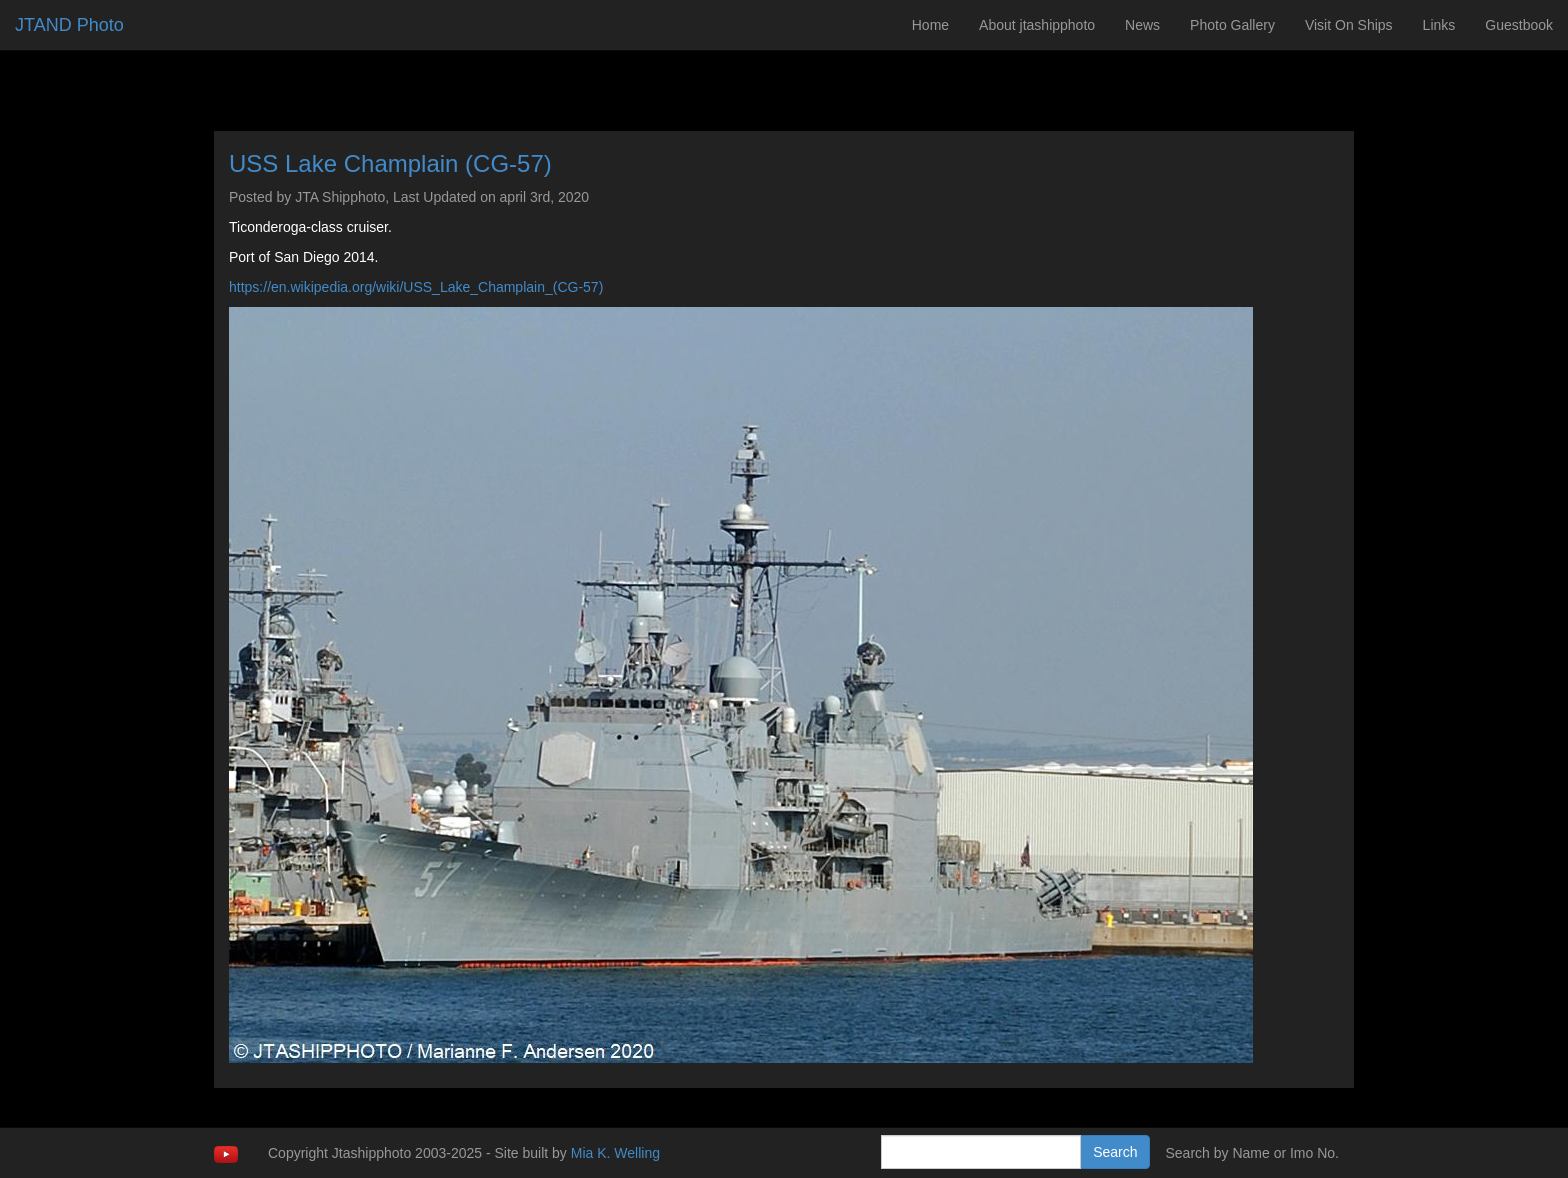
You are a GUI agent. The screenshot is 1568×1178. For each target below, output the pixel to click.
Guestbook (1519, 25)
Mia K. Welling (615, 1153)
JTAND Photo (69, 25)
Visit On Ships (1349, 25)
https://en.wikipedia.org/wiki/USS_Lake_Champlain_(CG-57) (416, 287)
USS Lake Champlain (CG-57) (390, 163)
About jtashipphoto (1037, 25)
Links (1439, 25)
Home (930, 25)
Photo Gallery (1232, 25)
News (1142, 25)
